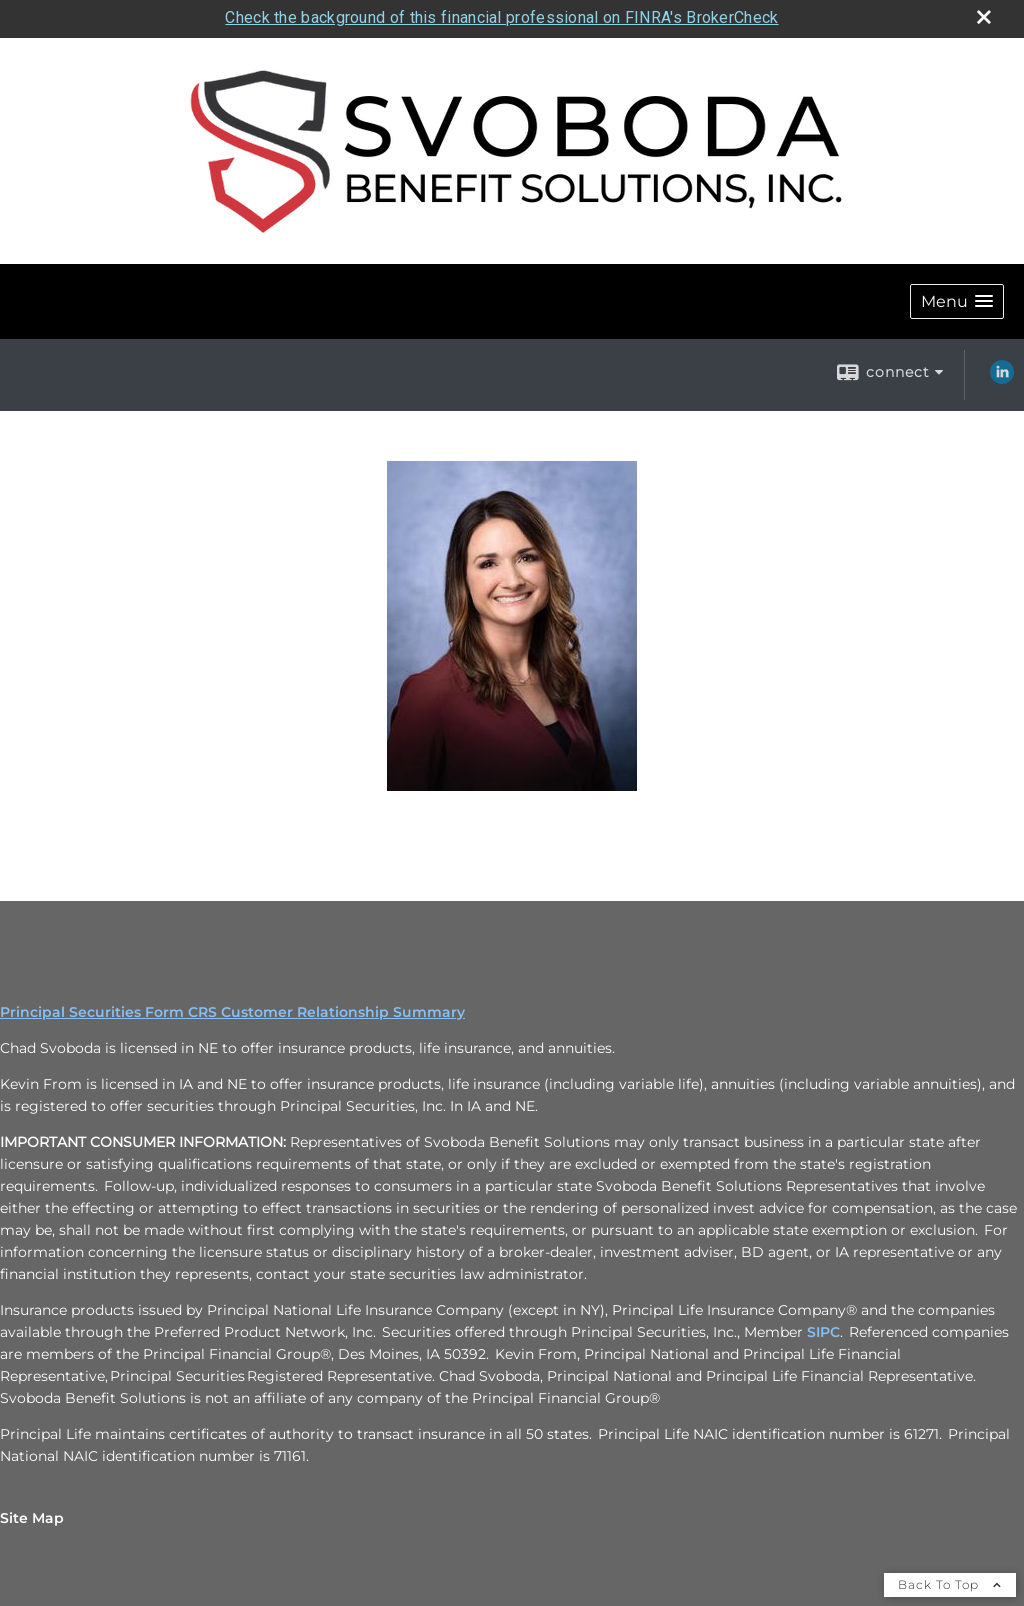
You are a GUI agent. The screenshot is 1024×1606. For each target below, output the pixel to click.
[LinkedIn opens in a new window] (1002, 376)
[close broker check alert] (984, 15)
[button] (957, 298)
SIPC (823, 1329)
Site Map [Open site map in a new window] (32, 1515)
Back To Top (950, 1581)
